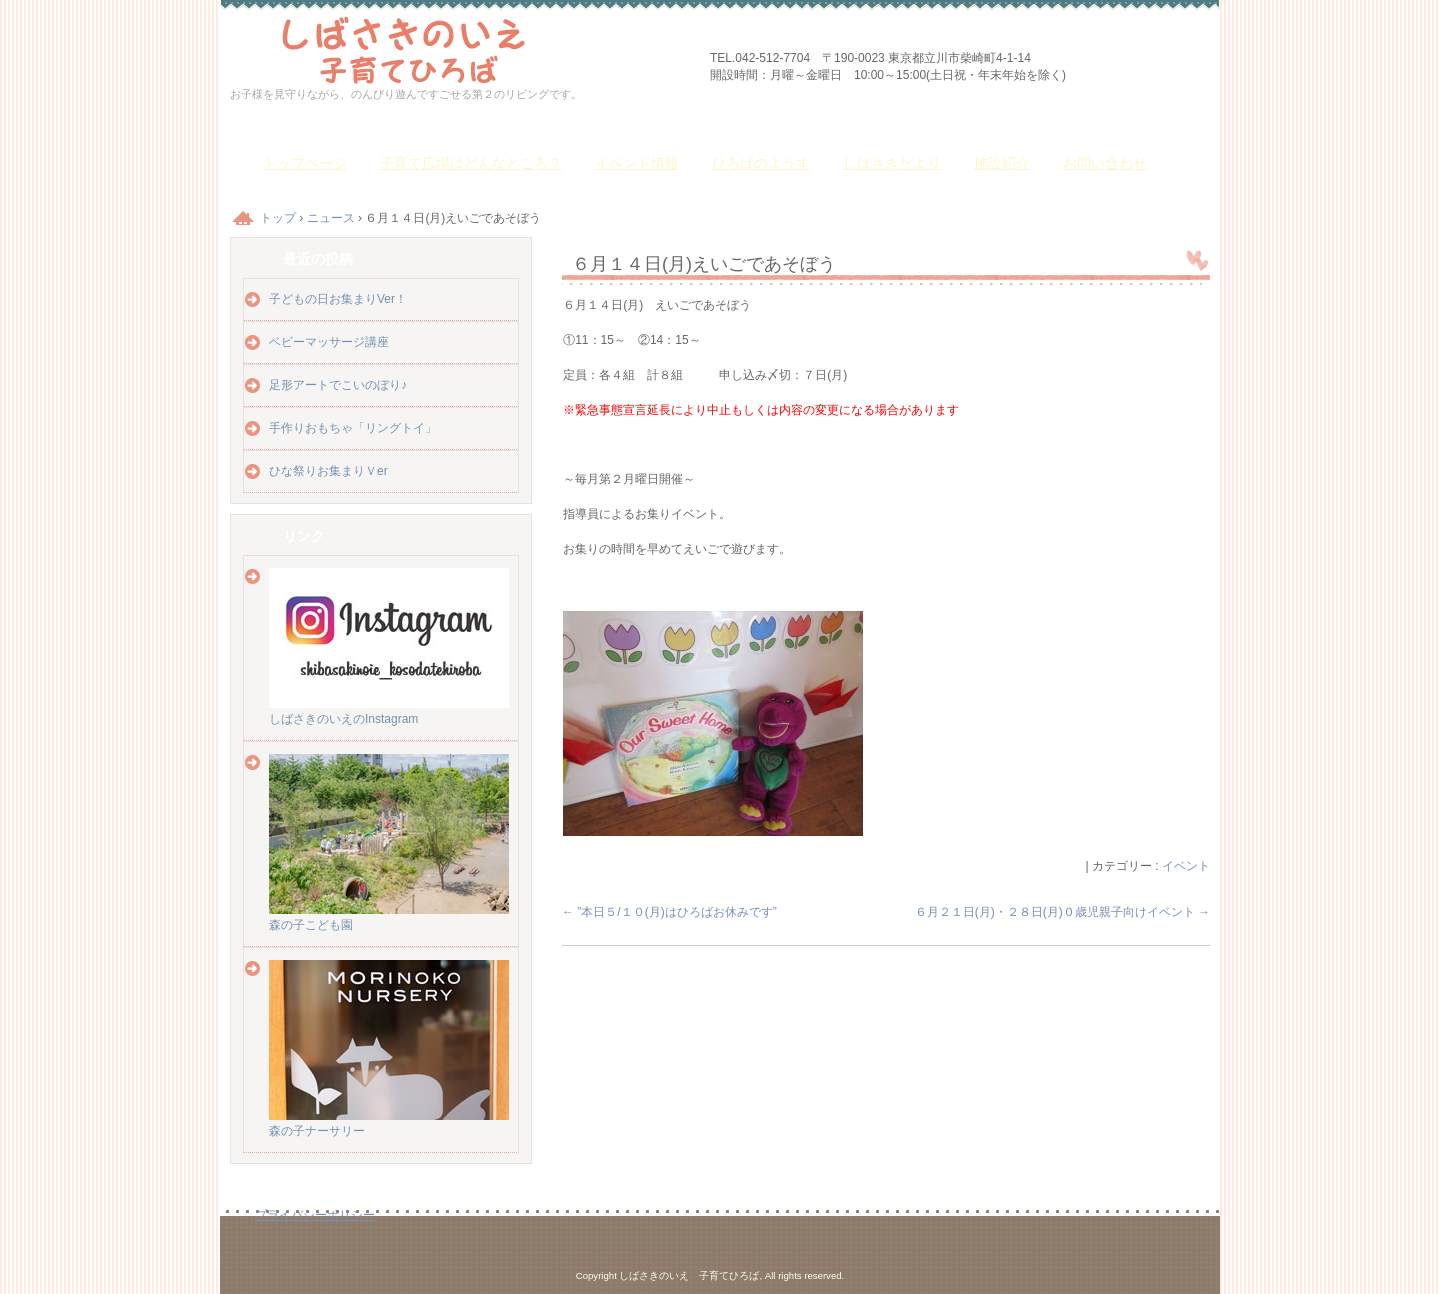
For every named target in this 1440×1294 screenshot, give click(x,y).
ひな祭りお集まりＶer (328, 471)
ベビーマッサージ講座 (329, 342)
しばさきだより (892, 163)
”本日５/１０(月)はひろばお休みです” (669, 912)
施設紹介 (1002, 163)
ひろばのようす (761, 163)
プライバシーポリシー (315, 1215)
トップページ (305, 163)
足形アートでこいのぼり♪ (338, 385)
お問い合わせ (1105, 163)
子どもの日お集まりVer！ (338, 299)
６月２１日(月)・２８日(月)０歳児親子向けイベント (1062, 912)
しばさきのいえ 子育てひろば (460, 47)
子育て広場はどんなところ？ (471, 163)
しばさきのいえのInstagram (389, 711)
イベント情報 (637, 163)
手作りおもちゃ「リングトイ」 (353, 428)
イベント (1186, 866)
